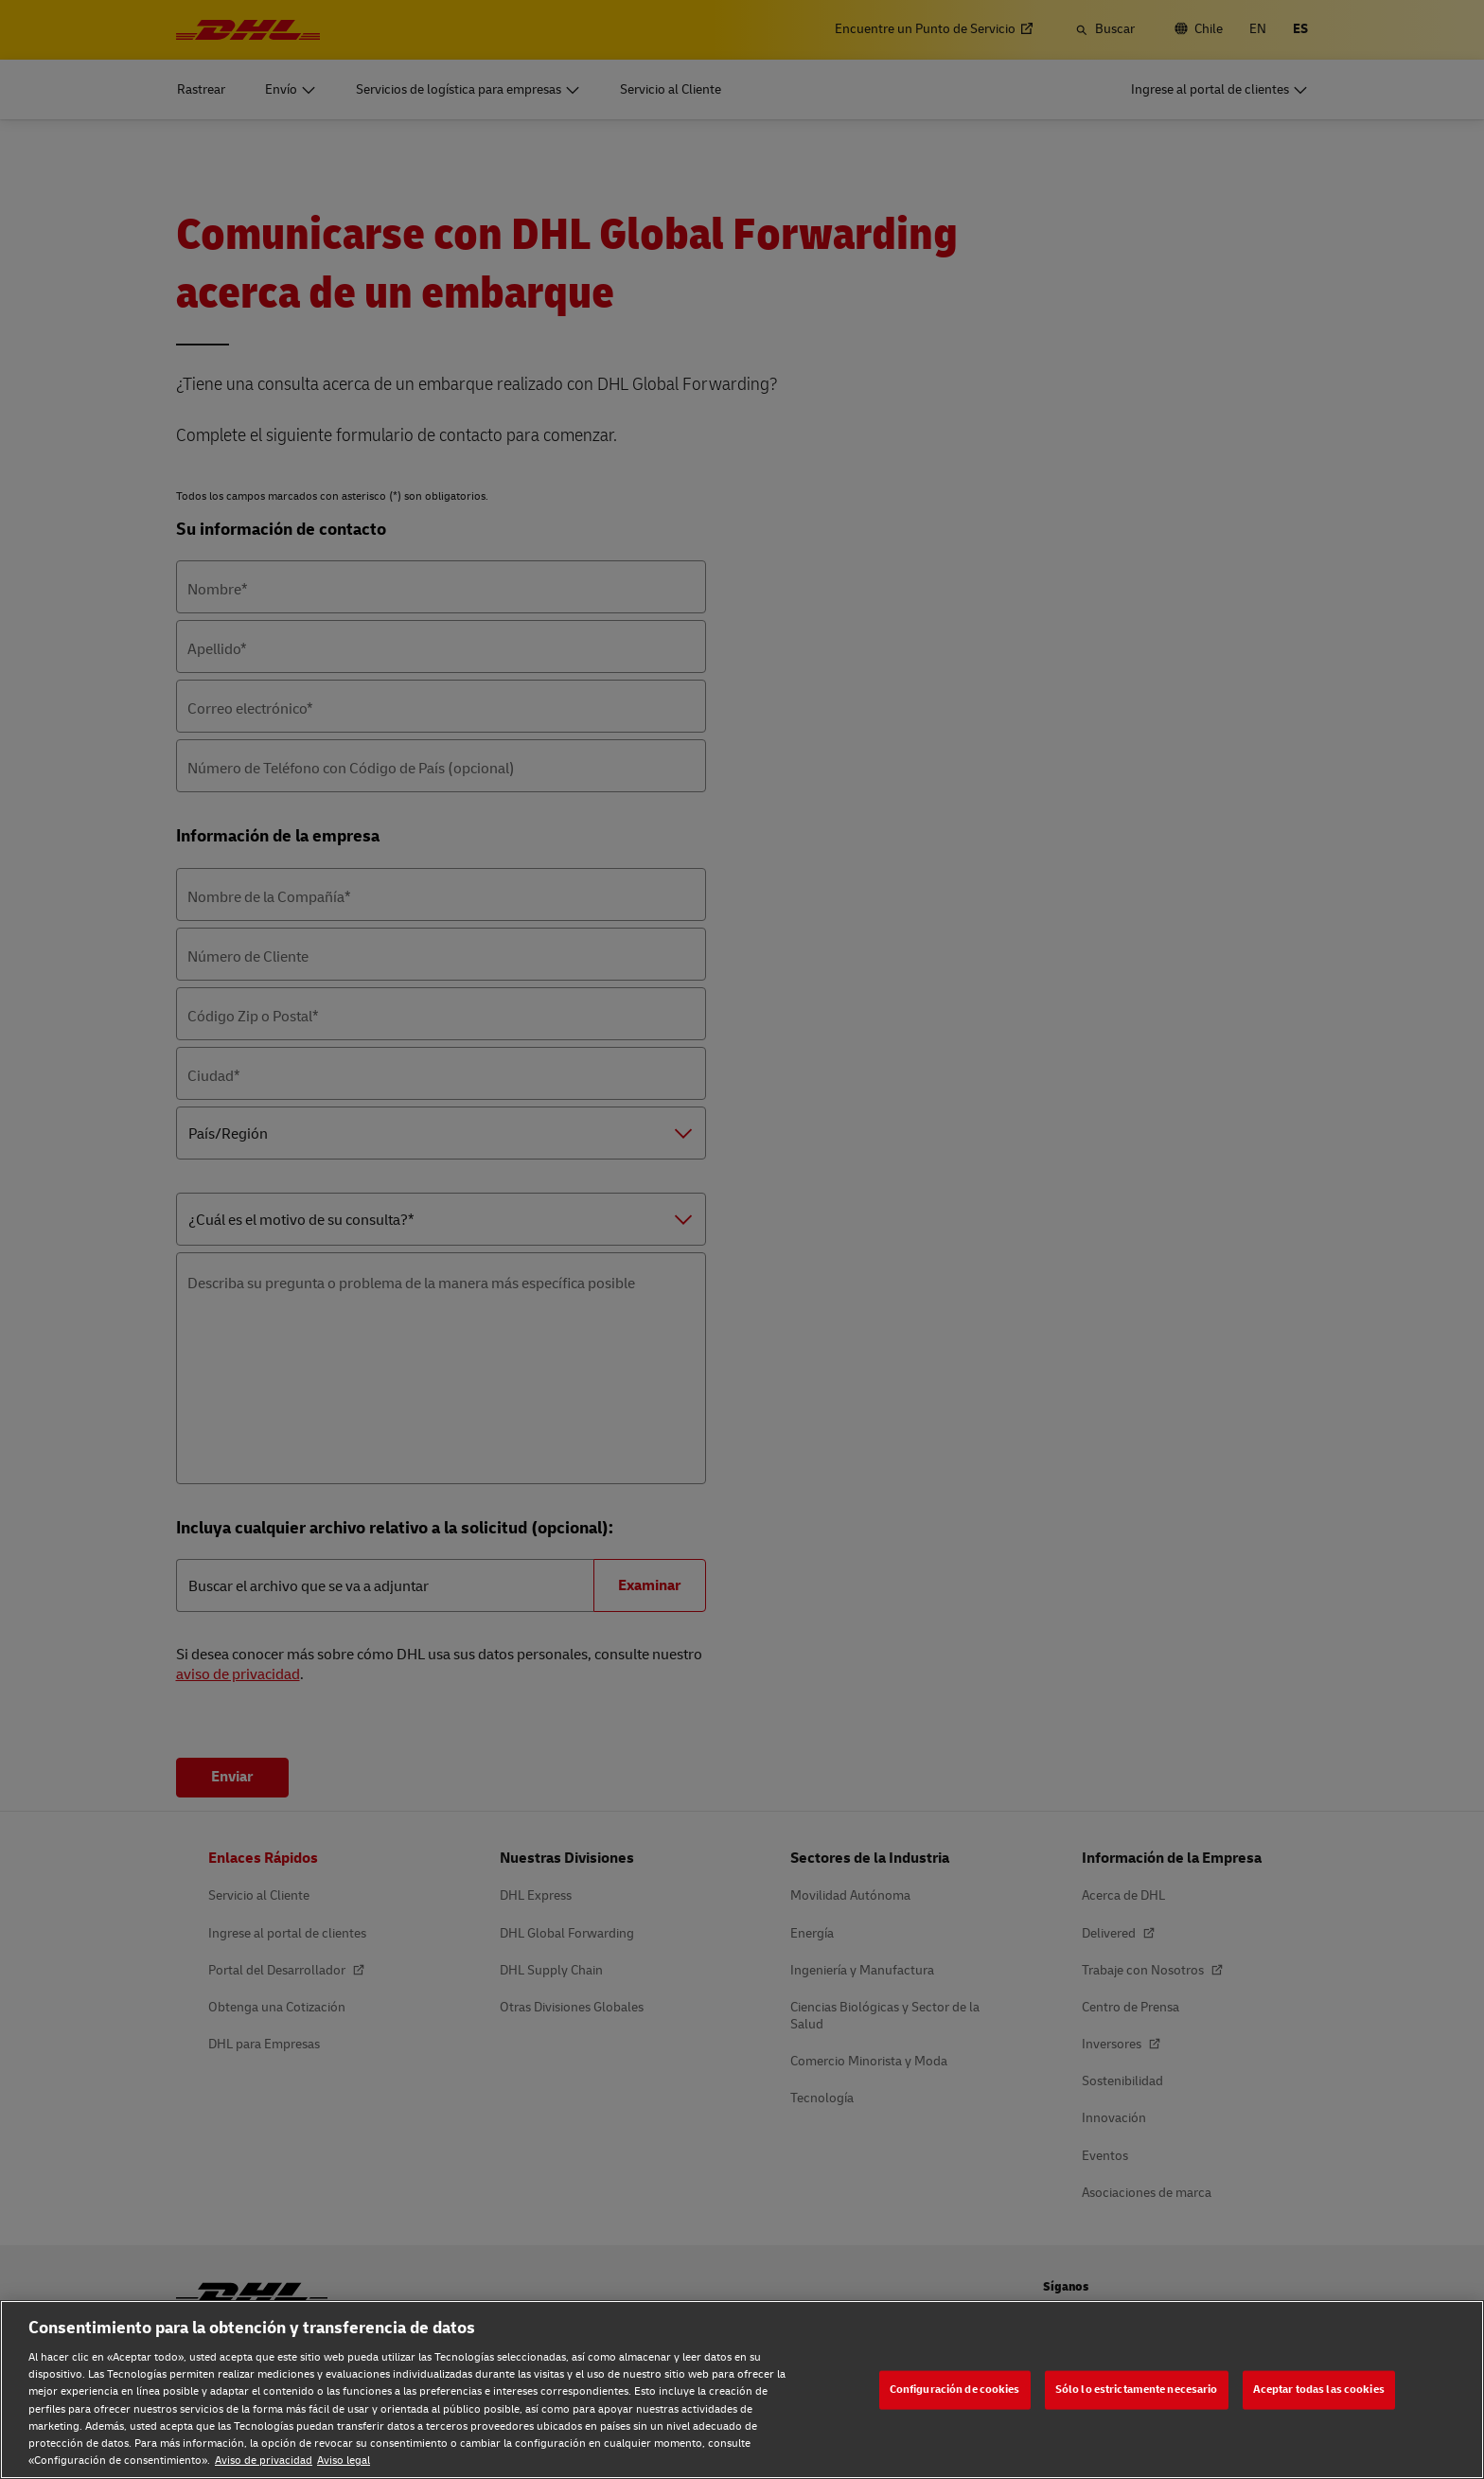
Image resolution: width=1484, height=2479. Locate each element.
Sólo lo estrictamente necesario (1136, 2389)
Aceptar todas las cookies (1319, 2389)
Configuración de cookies (955, 2389)
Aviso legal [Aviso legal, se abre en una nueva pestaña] (343, 2460)
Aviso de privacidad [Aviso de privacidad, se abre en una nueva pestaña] (263, 2460)
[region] (742, 2389)
